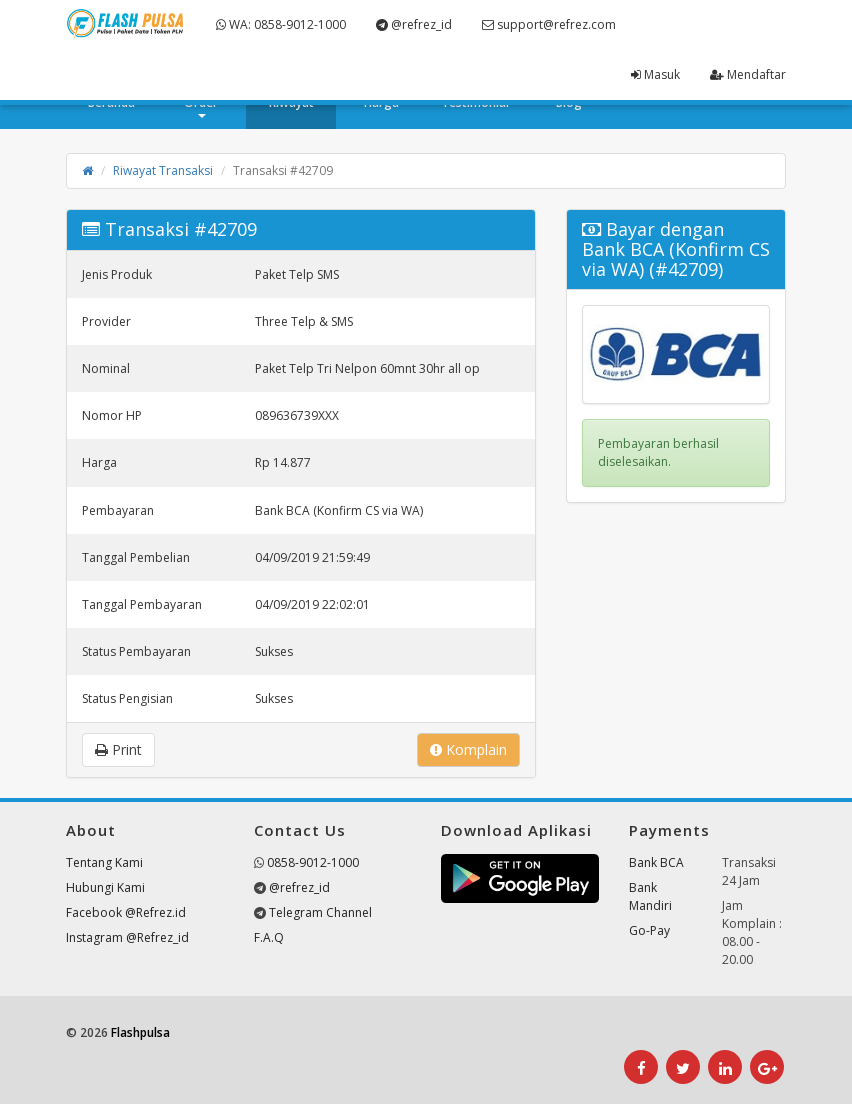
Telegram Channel (320, 912)
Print (118, 749)
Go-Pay (649, 930)
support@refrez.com (549, 24)
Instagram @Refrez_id (127, 937)
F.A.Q (269, 937)
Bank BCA (656, 862)
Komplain (468, 749)
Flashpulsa (140, 1032)
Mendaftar (748, 74)
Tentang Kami (104, 862)
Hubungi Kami (105, 887)
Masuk (655, 74)
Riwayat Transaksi (163, 170)
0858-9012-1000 (313, 862)
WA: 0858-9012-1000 (281, 24)
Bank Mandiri (650, 896)
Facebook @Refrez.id (126, 912)
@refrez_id (414, 24)
